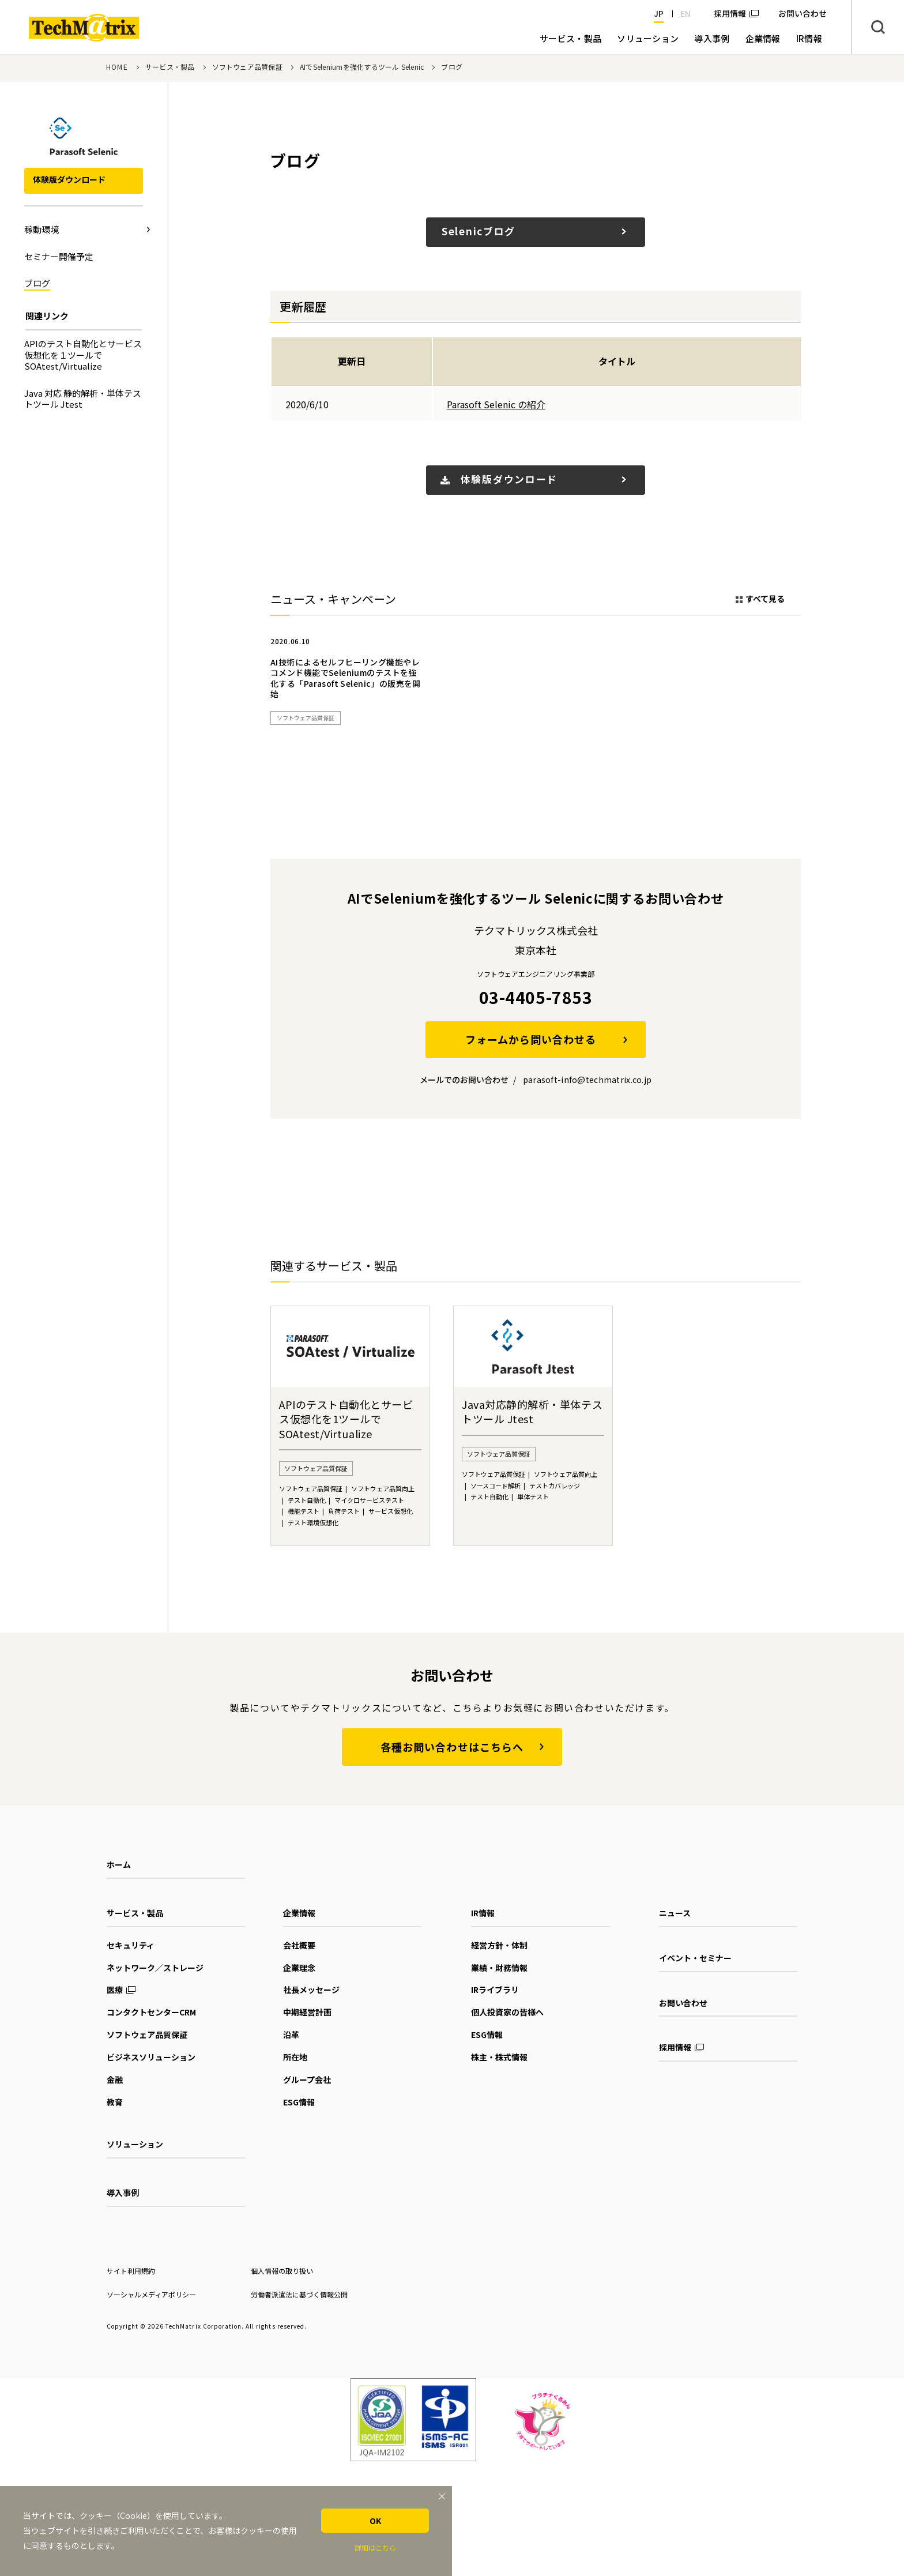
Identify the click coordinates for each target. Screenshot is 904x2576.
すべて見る (765, 598)
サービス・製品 (170, 67)
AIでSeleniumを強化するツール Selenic (362, 67)
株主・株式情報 (499, 2057)
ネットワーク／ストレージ (155, 1967)
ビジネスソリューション (151, 2057)
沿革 (291, 2034)
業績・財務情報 (499, 1967)
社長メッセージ (311, 1989)
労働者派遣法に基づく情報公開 (299, 2294)
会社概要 (299, 1945)
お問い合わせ (683, 2003)
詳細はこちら (375, 2547)
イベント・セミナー (695, 1958)
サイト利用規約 (131, 2271)
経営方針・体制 (499, 1945)
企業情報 (299, 1913)
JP (659, 13)
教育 (115, 2102)
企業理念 (299, 1967)
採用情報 (730, 13)
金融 (115, 2079)
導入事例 (123, 2192)
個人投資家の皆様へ (507, 2012)
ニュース (675, 1913)
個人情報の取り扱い (282, 2271)
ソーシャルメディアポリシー (151, 2294)
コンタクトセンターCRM (151, 2012)
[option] (346, 682)
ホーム (119, 1864)
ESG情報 (299, 2102)
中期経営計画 (307, 2012)
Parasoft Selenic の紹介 (496, 404)
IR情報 (483, 1913)
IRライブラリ (495, 1989)
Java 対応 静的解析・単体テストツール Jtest (82, 399)
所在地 (295, 2057)
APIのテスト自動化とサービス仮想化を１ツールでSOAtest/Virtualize (83, 354)
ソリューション (135, 2144)
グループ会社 (307, 2079)
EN (685, 13)
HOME (117, 67)
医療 (115, 1989)
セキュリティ (131, 1945)
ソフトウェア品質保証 (247, 67)
